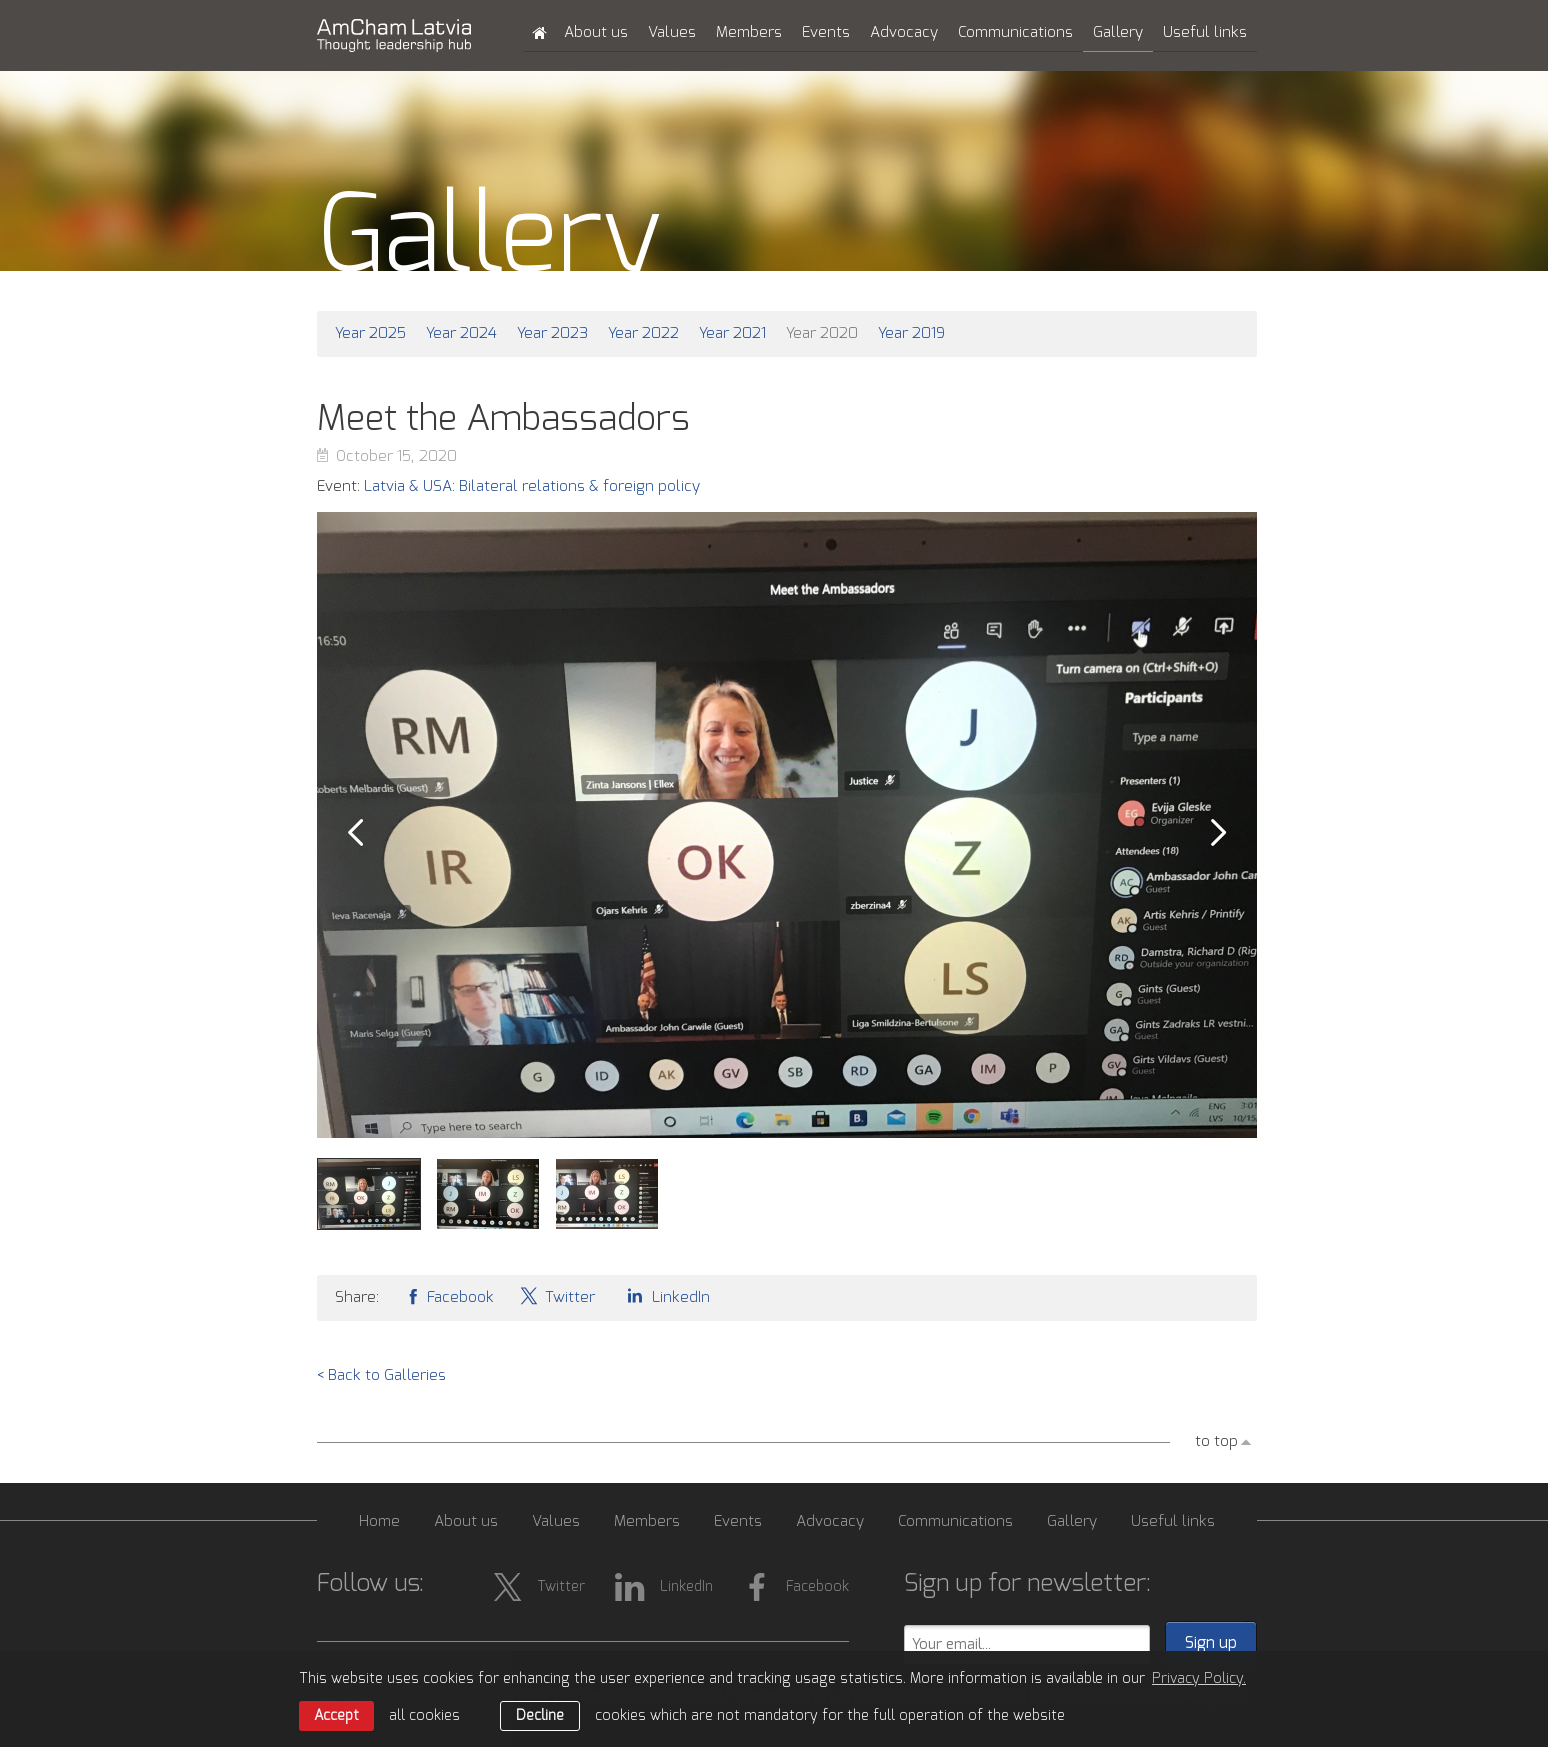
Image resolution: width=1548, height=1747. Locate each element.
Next (1219, 833)
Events (826, 32)
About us (596, 32)
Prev (355, 833)
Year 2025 (370, 333)
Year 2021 (732, 333)
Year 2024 (461, 333)
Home (379, 1521)
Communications (1015, 32)
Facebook (449, 1295)
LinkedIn (665, 1295)
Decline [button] (540, 1716)
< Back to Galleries (381, 1375)
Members (749, 32)
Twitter (557, 1295)
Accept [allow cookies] (336, 1716)
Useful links (1205, 32)
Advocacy (904, 32)
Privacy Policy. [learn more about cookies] (1199, 1679)
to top (1216, 1441)
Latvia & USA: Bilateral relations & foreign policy (532, 486)
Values (672, 32)
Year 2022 (643, 333)
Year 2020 (822, 333)
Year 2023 (552, 333)
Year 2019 (911, 333)
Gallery (1118, 32)
